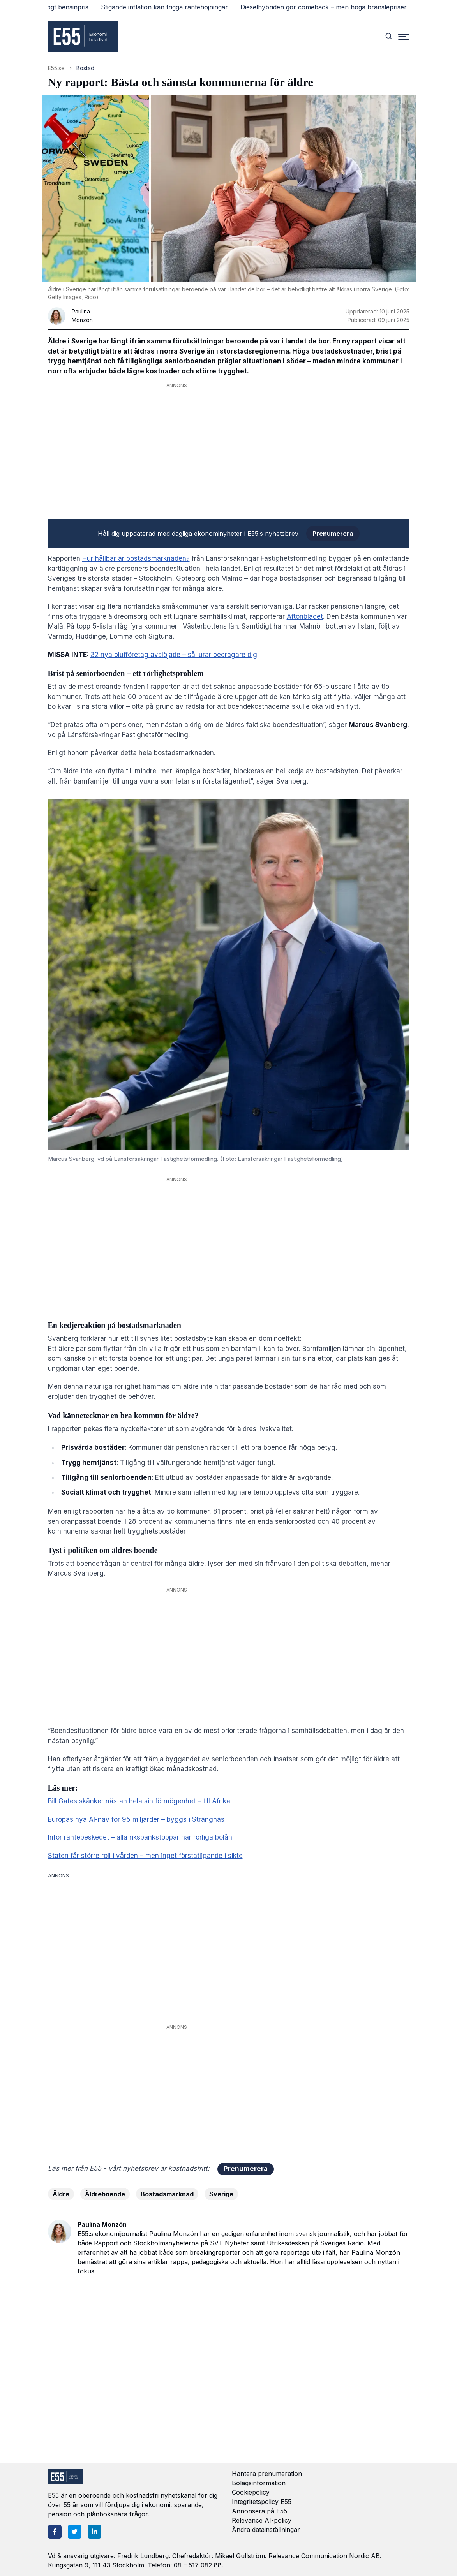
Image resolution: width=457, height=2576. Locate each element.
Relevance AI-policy (261, 2520)
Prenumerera (332, 533)
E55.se (56, 68)
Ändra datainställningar (266, 2530)
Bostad (85, 68)
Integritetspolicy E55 (261, 2502)
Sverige (221, 2194)
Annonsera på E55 (259, 2511)
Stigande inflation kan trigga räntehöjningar (168, 7)
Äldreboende (105, 2194)
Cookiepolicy (251, 2492)
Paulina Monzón (102, 2224)
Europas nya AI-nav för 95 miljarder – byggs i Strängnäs (136, 1819)
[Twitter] (74, 2532)
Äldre (61, 2194)
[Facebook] (55, 2532)
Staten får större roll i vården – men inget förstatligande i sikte (145, 1855)
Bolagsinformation (259, 2483)
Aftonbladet (305, 616)
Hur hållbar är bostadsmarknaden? (136, 558)
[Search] (389, 36)
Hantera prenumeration (267, 2473)
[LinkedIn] (94, 2532)
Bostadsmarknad (167, 2194)
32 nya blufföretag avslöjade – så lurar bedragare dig (173, 655)
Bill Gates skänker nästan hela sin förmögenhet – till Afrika (139, 1801)
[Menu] (403, 36)
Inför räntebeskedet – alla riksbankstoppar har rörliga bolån (140, 1837)
